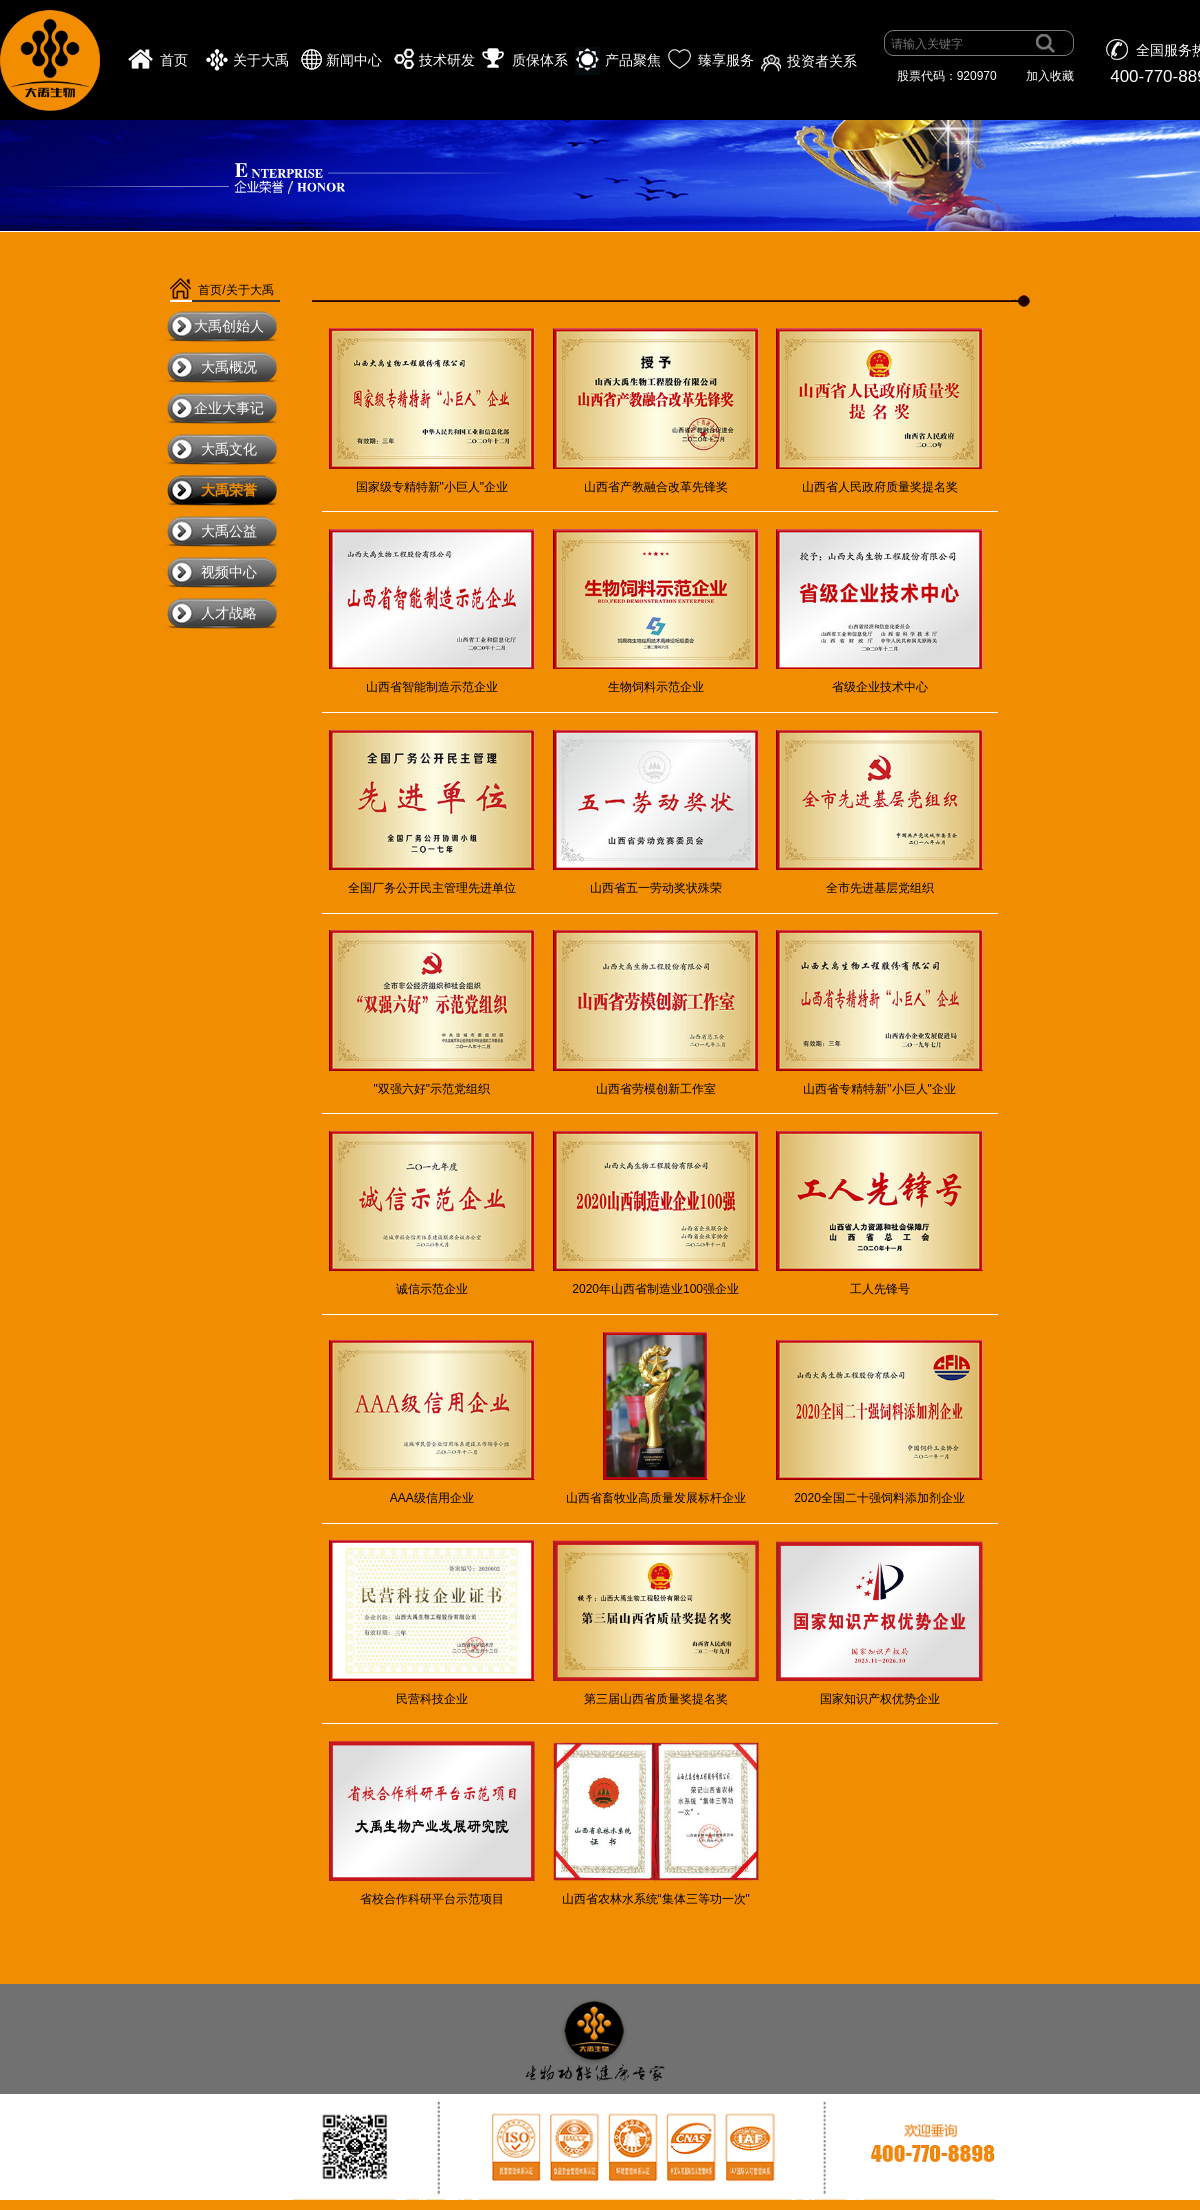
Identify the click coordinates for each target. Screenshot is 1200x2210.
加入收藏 (1050, 76)
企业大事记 (229, 408)
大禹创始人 (229, 326)
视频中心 (229, 572)
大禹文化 (229, 449)
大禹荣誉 (229, 490)
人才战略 (229, 613)
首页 (174, 60)
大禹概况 (229, 367)
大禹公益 (229, 531)
